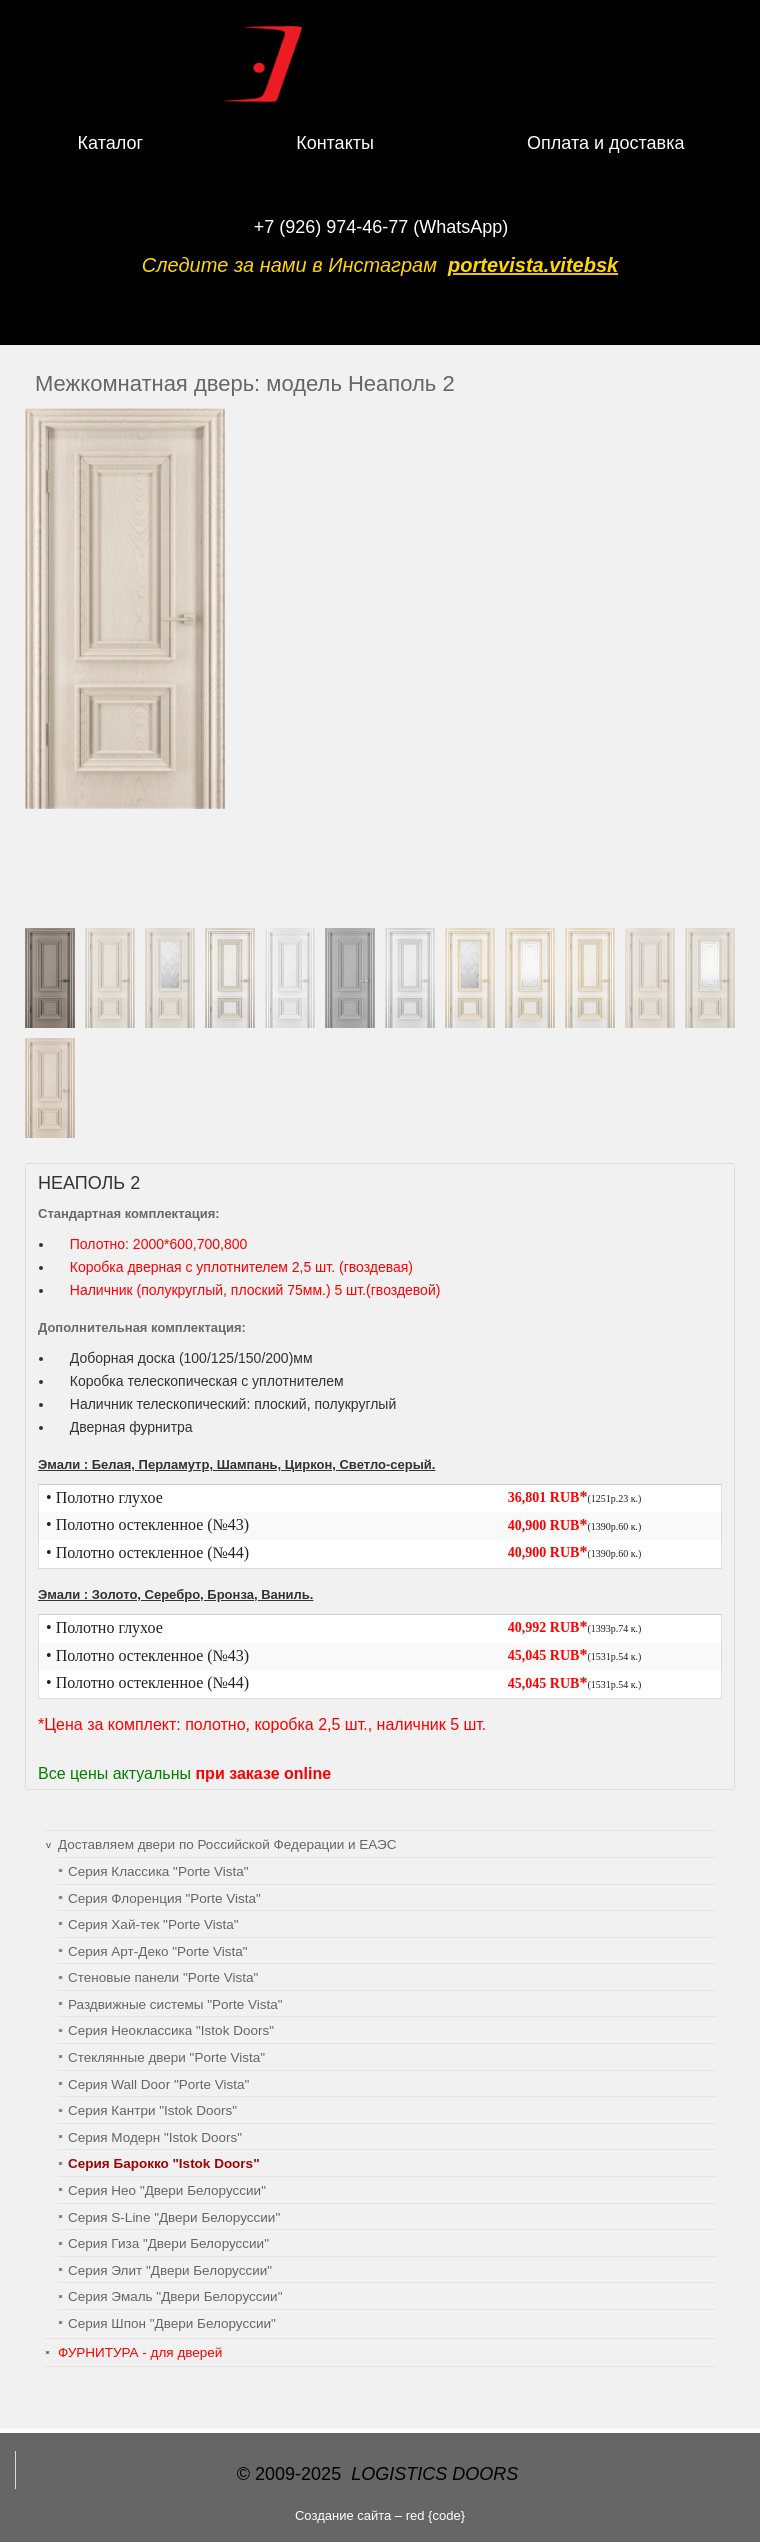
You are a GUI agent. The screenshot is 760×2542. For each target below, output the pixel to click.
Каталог (110, 143)
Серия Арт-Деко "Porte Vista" (158, 1951)
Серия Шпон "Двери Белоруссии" (172, 2323)
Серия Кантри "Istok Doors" (152, 2110)
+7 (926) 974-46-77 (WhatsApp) (381, 227)
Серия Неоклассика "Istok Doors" (171, 2030)
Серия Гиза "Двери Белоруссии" (168, 2243)
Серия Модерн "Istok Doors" (155, 2137)
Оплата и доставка (605, 143)
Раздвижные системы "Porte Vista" (175, 2004)
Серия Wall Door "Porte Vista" (158, 2084)
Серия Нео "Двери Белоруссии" (167, 2190)
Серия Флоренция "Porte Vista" (164, 1898)
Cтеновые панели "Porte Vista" (163, 1977)
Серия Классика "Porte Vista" (158, 1871)
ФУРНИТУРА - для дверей (140, 2352)
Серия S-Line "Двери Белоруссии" (174, 2217)
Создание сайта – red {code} (380, 2515)
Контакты (335, 143)
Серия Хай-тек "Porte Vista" (153, 1924)
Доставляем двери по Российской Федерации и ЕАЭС (227, 1844)
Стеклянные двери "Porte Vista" (166, 2057)
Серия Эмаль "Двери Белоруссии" (175, 2296)
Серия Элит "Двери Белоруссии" (170, 2270)
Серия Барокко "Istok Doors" (164, 2163)
